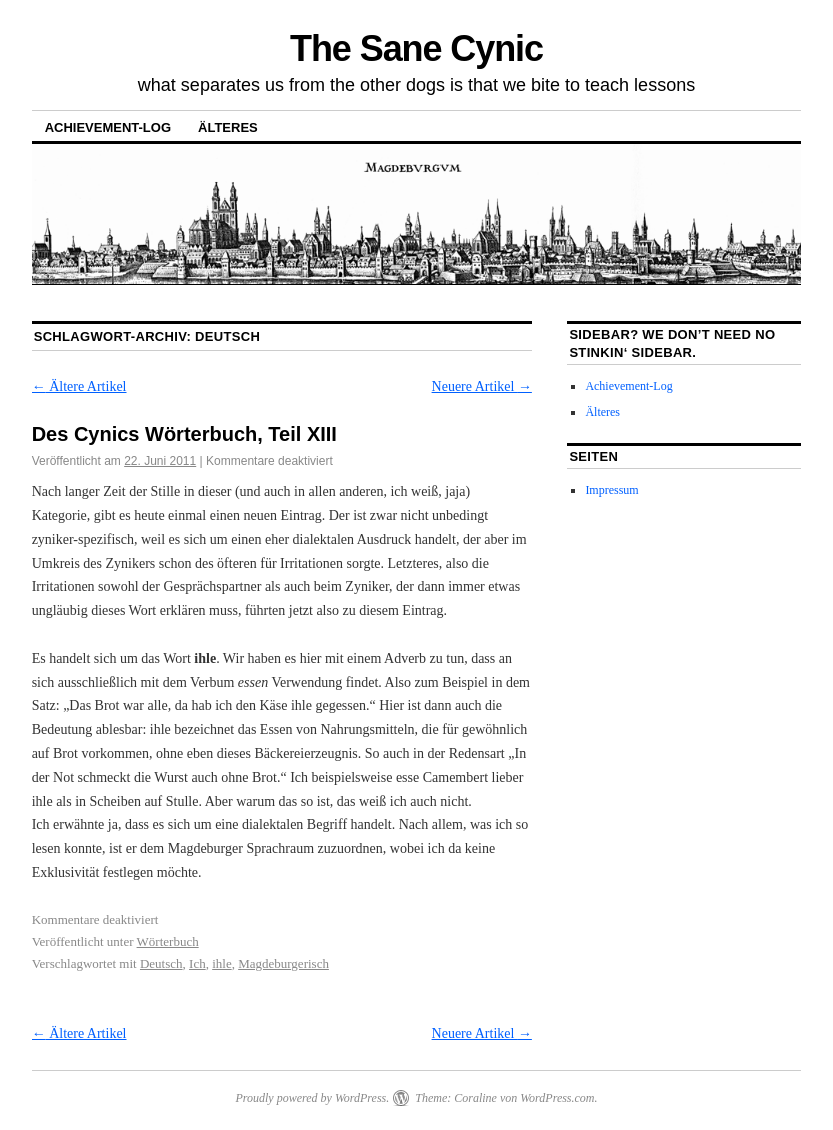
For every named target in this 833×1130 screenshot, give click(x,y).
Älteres (228, 127)
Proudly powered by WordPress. (312, 1098)
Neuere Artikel (482, 386)
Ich (197, 963)
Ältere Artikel (79, 386)
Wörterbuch (168, 941)
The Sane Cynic (416, 48)
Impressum (611, 490)
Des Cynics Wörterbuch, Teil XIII (184, 434)
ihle (222, 963)
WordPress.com (557, 1098)
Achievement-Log (108, 127)
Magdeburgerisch (283, 963)
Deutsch (161, 963)
